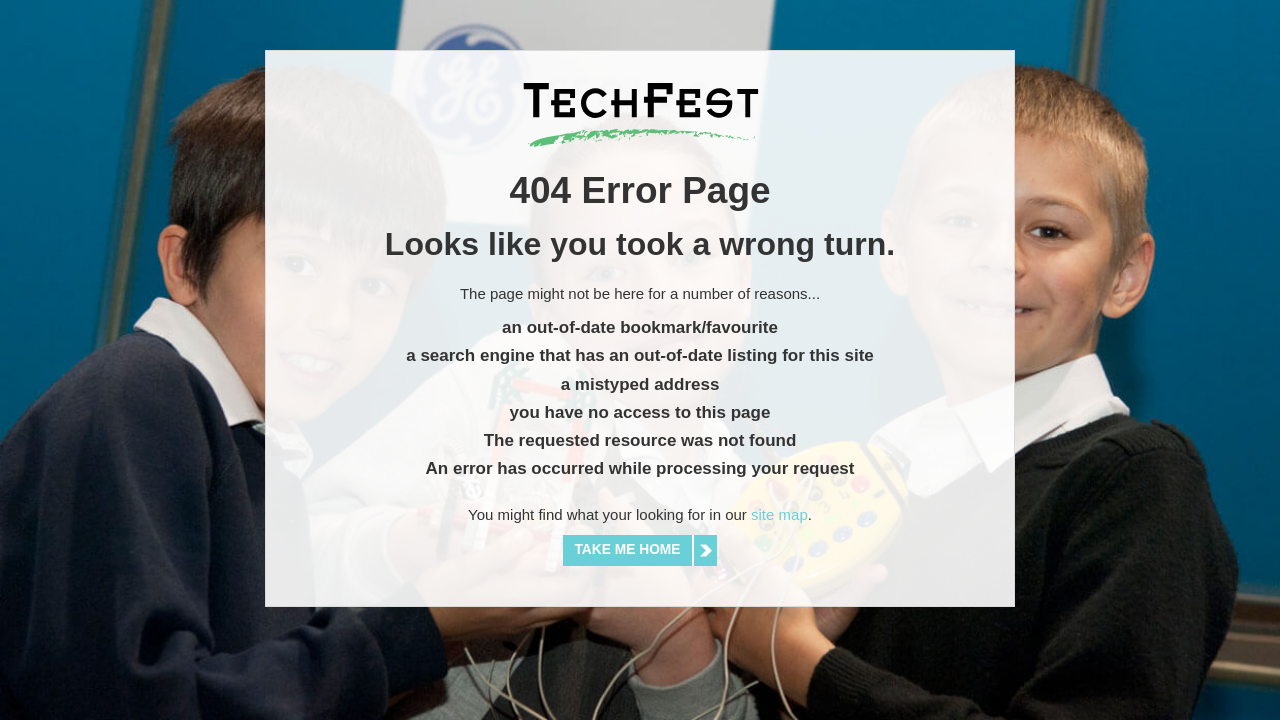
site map (779, 514)
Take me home (628, 550)
